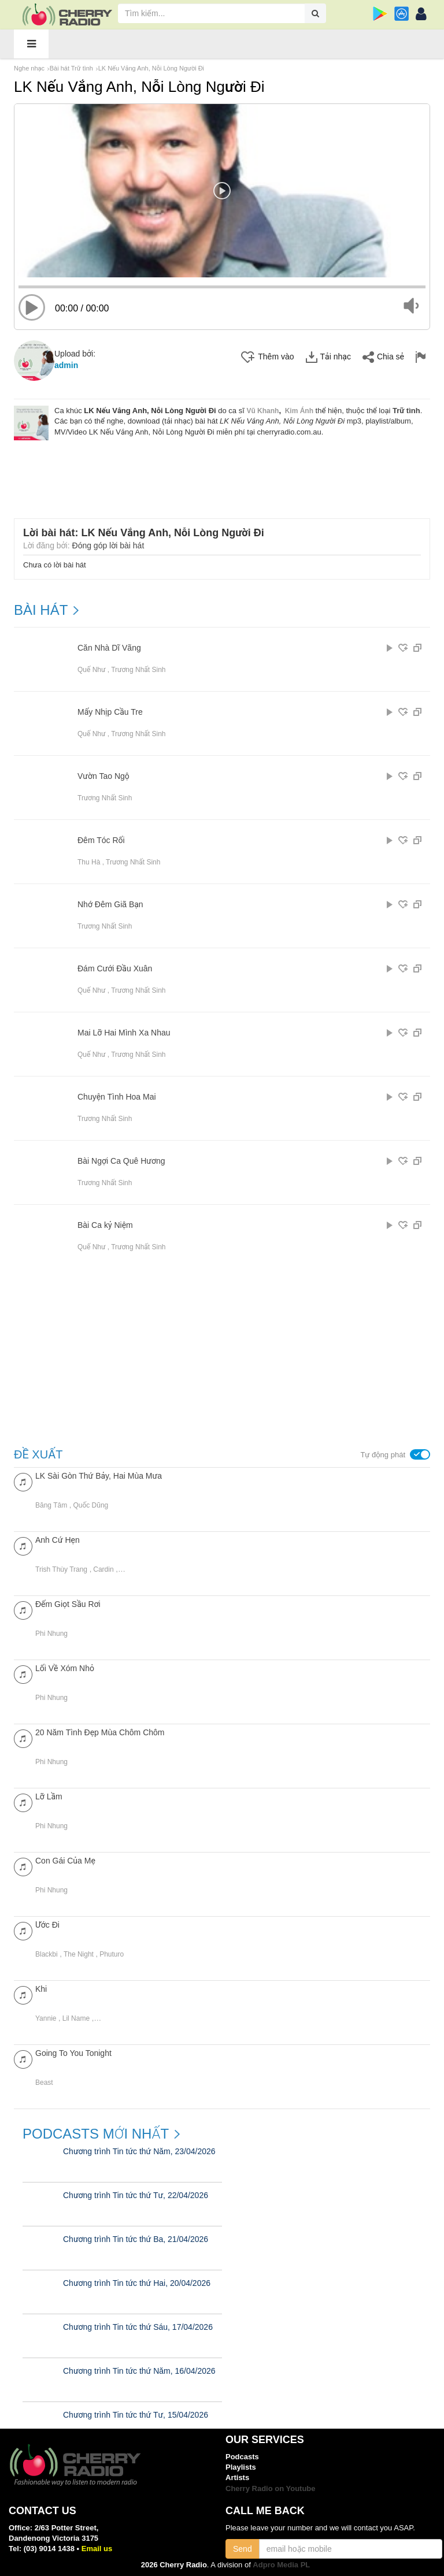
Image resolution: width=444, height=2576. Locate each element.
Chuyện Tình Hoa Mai (116, 1097)
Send (242, 2548)
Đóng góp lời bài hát (108, 545)
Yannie (45, 2018)
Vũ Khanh (262, 411)
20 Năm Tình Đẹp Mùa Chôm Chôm (99, 1732)
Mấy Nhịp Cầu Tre (110, 712)
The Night (79, 1954)
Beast (44, 2082)
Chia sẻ (383, 357)
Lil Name (76, 2018)
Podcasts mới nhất (96, 2133)
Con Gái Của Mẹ (65, 1860)
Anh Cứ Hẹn (57, 1540)
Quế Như (91, 670)
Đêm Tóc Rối (101, 840)
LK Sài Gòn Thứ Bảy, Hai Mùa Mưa (98, 1475)
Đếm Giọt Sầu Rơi (68, 1604)
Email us (97, 2548)
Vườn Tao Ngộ (103, 776)
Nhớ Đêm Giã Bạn (110, 904)
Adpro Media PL (281, 2564)
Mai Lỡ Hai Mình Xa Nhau (124, 1033)
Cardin (103, 1569)
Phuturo (111, 1954)
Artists (237, 2477)
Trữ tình (406, 410)
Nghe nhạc (29, 68)
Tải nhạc (328, 357)
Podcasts (242, 2456)
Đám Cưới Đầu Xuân (114, 968)
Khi (41, 1989)
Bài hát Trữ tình (71, 68)
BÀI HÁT (41, 610)
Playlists (240, 2467)
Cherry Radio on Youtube (270, 2488)
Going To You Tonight (73, 2053)
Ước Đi (47, 1924)
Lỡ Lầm (48, 1796)
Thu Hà (88, 862)
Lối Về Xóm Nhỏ (64, 1668)
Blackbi (46, 1954)
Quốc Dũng (90, 1505)
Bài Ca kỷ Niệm (105, 1225)
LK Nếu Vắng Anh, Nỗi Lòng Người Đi (151, 68)
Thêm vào (267, 357)
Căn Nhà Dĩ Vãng (109, 648)
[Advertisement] (225, 472)
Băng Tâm (51, 1505)
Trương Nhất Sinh (138, 670)
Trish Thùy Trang (61, 1569)
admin (66, 365)
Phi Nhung (51, 1634)
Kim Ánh (299, 411)
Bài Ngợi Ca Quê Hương (121, 1161)
